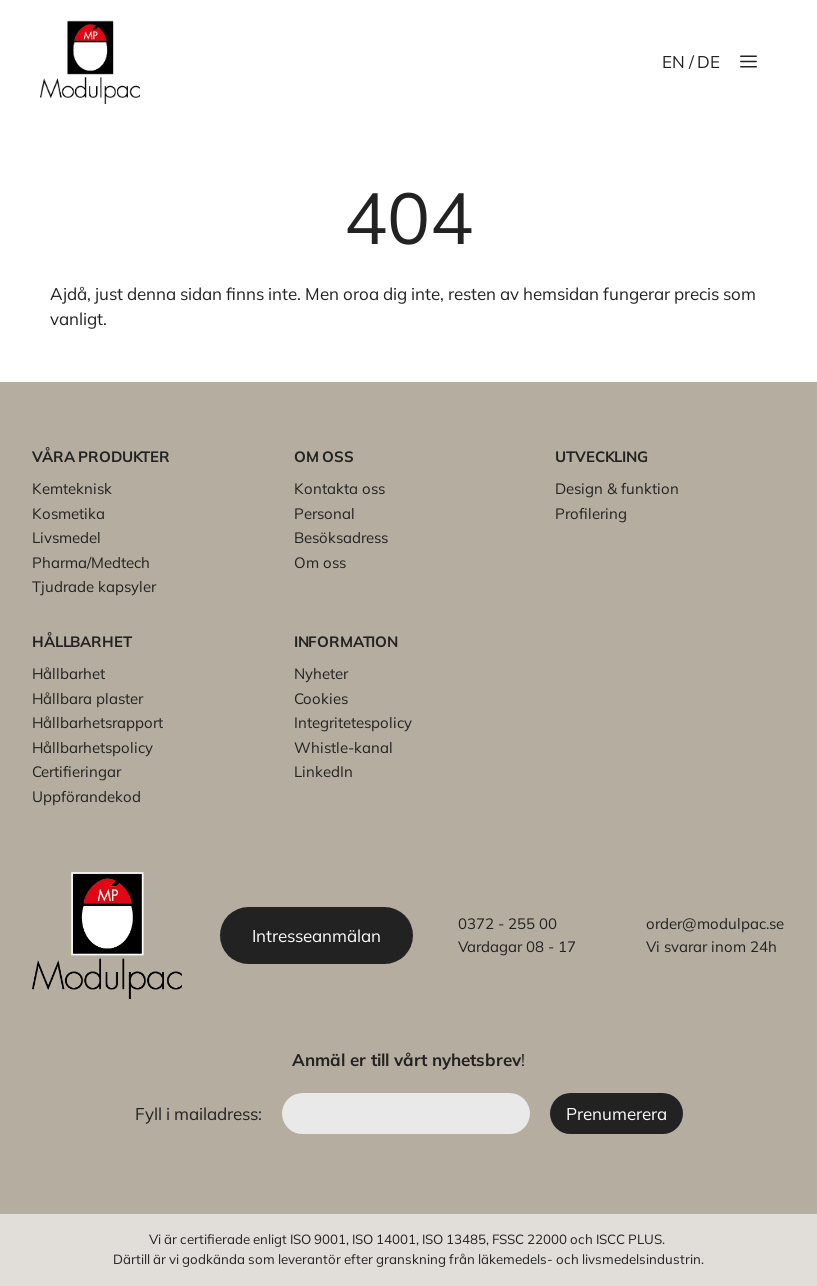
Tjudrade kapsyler (94, 586)
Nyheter (321, 673)
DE (708, 61)
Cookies (321, 698)
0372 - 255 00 (507, 923)
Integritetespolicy (353, 722)
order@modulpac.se (715, 923)
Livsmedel (66, 537)
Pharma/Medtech (91, 562)
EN (673, 61)
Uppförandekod (86, 796)
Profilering (591, 513)
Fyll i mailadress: (200, 1113)
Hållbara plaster (87, 698)
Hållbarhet (68, 673)
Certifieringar (76, 771)
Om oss (320, 562)
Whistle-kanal (343, 747)
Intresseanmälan (316, 935)
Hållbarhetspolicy (92, 747)
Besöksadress (341, 537)
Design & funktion (617, 488)
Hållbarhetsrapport (97, 722)
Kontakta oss (339, 488)
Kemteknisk (72, 488)
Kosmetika (68, 513)
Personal (324, 513)
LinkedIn (323, 771)
